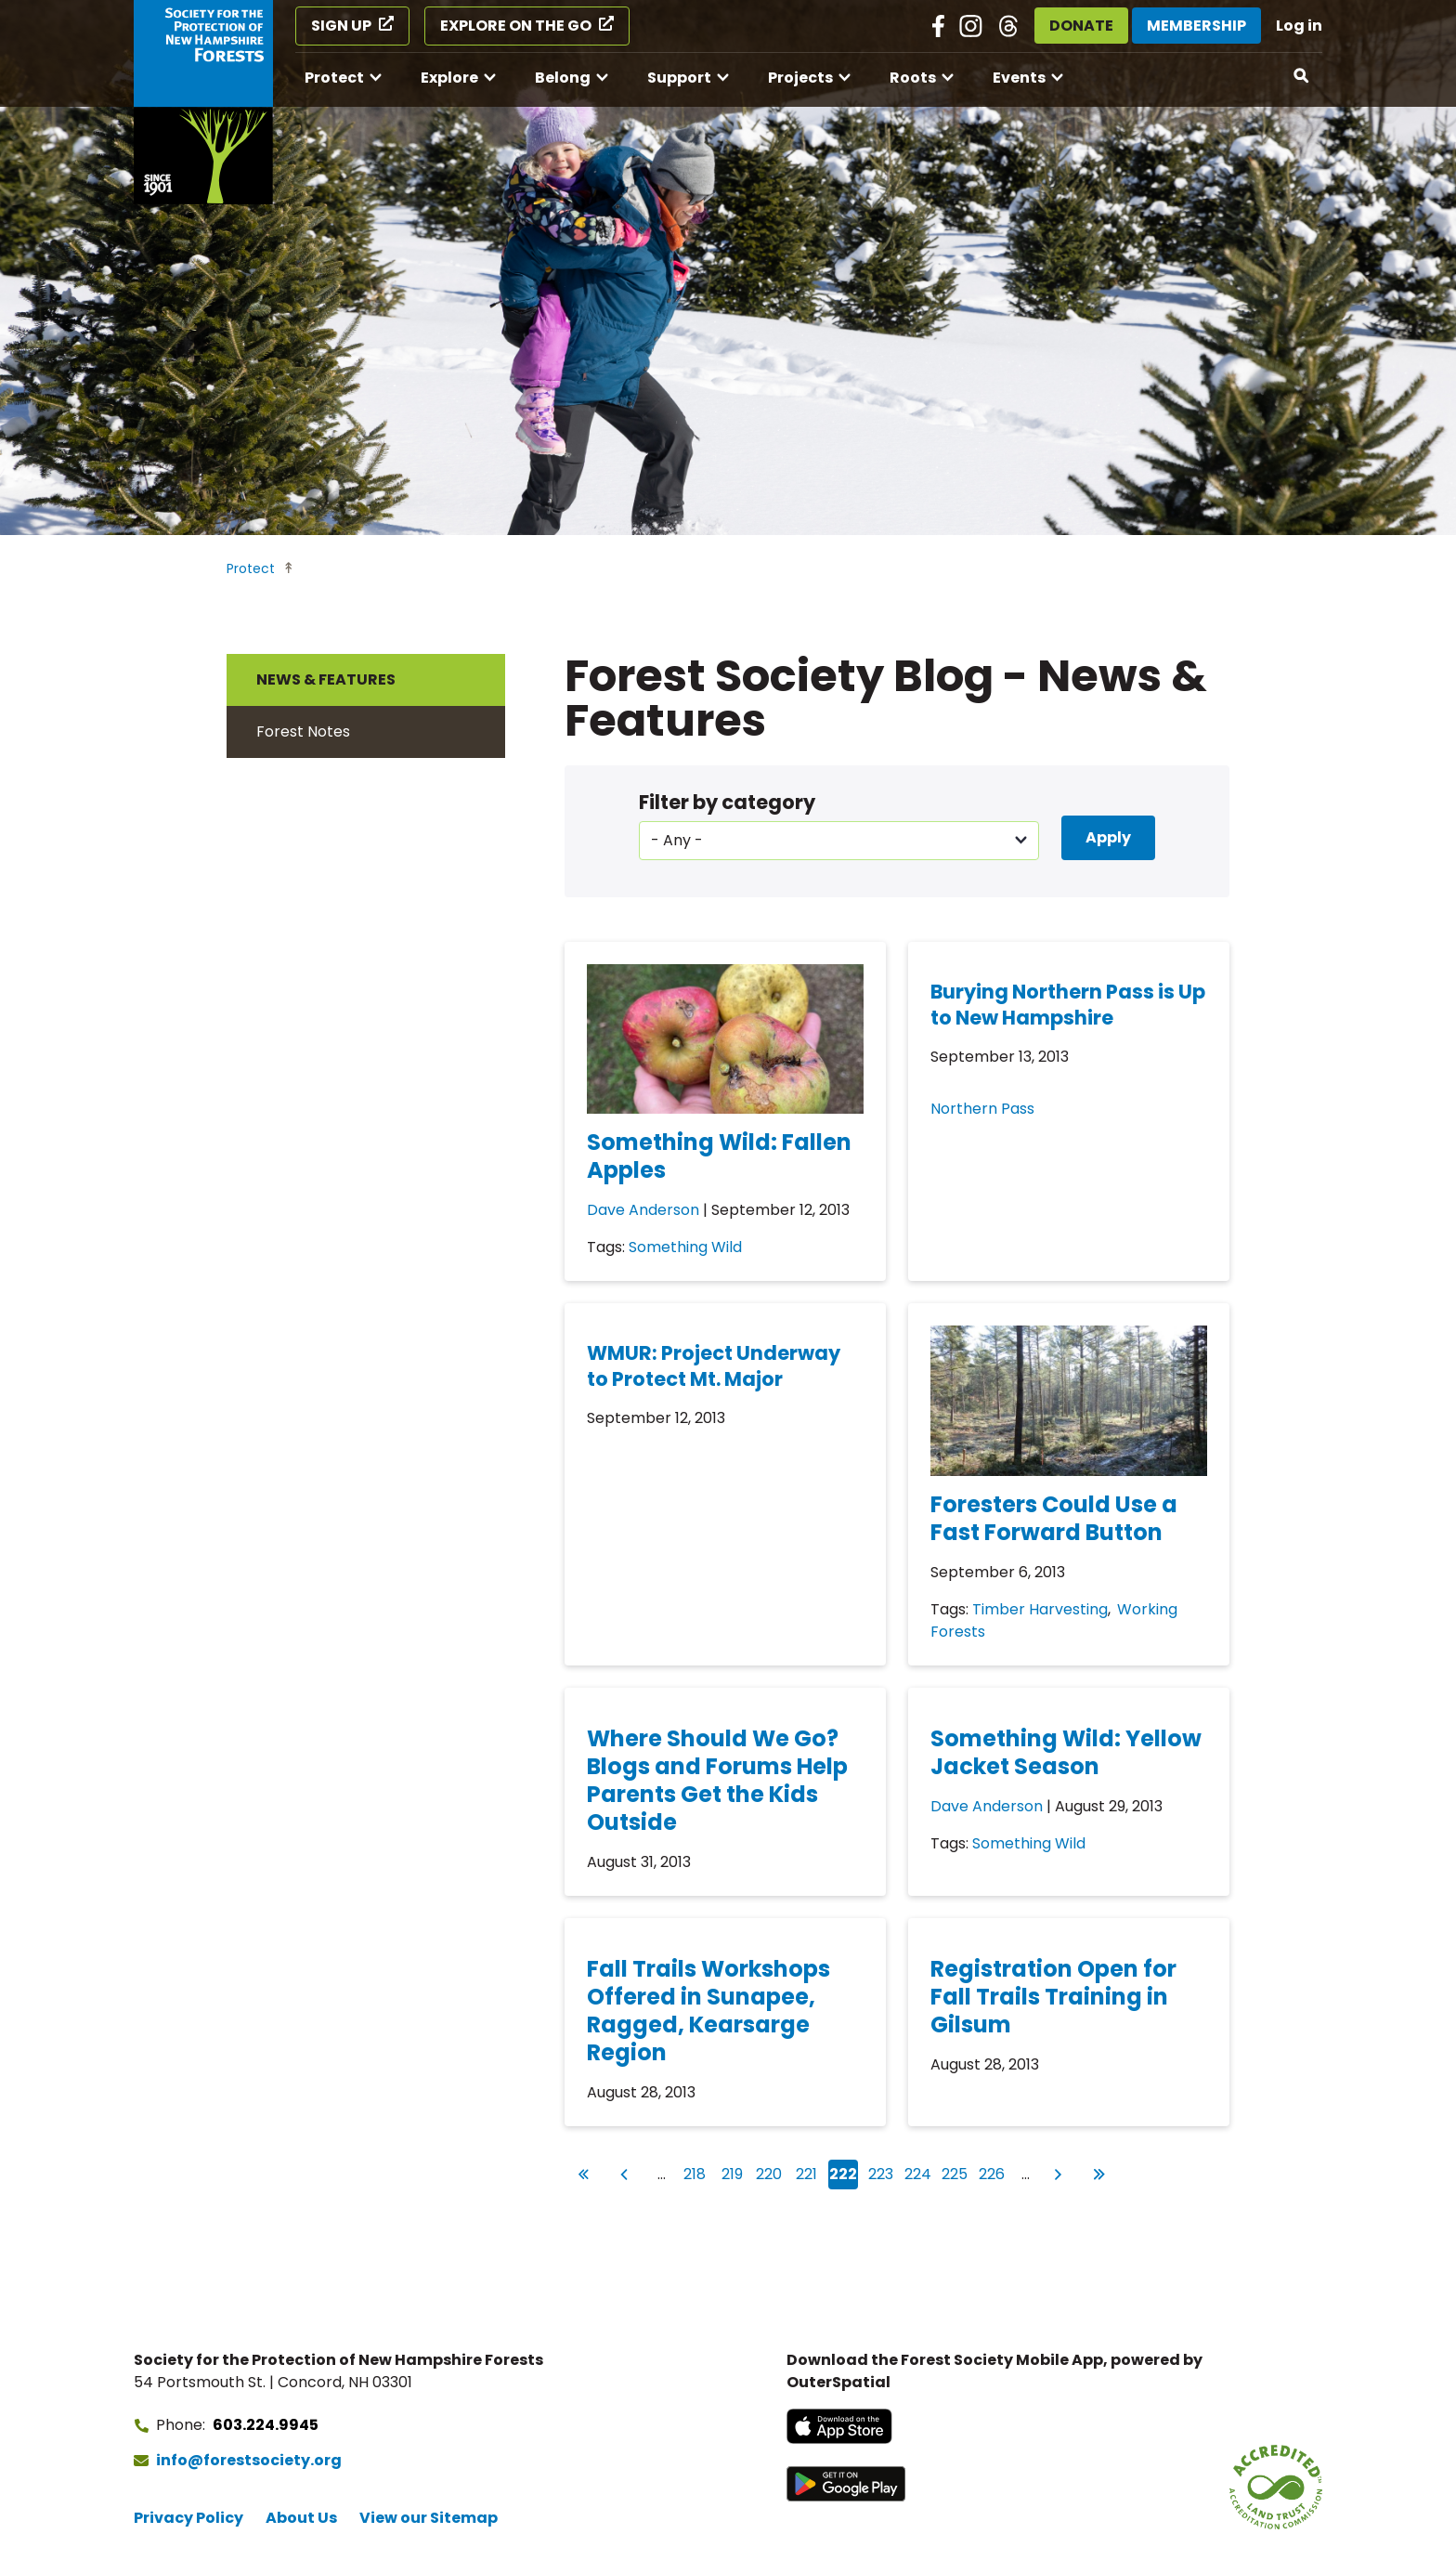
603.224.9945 (265, 2425)
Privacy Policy (188, 2517)
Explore (449, 77)
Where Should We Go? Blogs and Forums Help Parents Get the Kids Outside (717, 1780)
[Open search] (1302, 76)
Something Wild (685, 1247)
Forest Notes (303, 731)
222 (843, 2174)
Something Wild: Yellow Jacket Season (1066, 1752)
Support (679, 77)
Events (1019, 77)
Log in (1299, 25)
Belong (563, 77)
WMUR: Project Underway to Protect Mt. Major (713, 1365)
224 (918, 2172)
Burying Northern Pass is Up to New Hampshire (1067, 1004)
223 (882, 2172)
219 (735, 2172)
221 (809, 2172)
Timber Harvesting (1040, 1609)
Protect (334, 77)
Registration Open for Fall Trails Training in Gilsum (1053, 1996)
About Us (301, 2517)
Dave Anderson (643, 1210)
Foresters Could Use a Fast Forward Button (1053, 1518)
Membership (1196, 25)
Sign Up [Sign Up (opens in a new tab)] (341, 25)
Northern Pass (982, 1108)
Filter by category (727, 802)
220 (770, 2172)
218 (696, 2172)
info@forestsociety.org (249, 2460)
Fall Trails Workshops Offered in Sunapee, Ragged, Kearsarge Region (708, 2010)
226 (993, 2172)
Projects (800, 77)
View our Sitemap (428, 2517)
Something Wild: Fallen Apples (719, 1156)
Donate (1081, 25)
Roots (913, 77)
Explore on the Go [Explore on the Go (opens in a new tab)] (516, 25)
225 (955, 2172)
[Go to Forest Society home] (203, 102)
